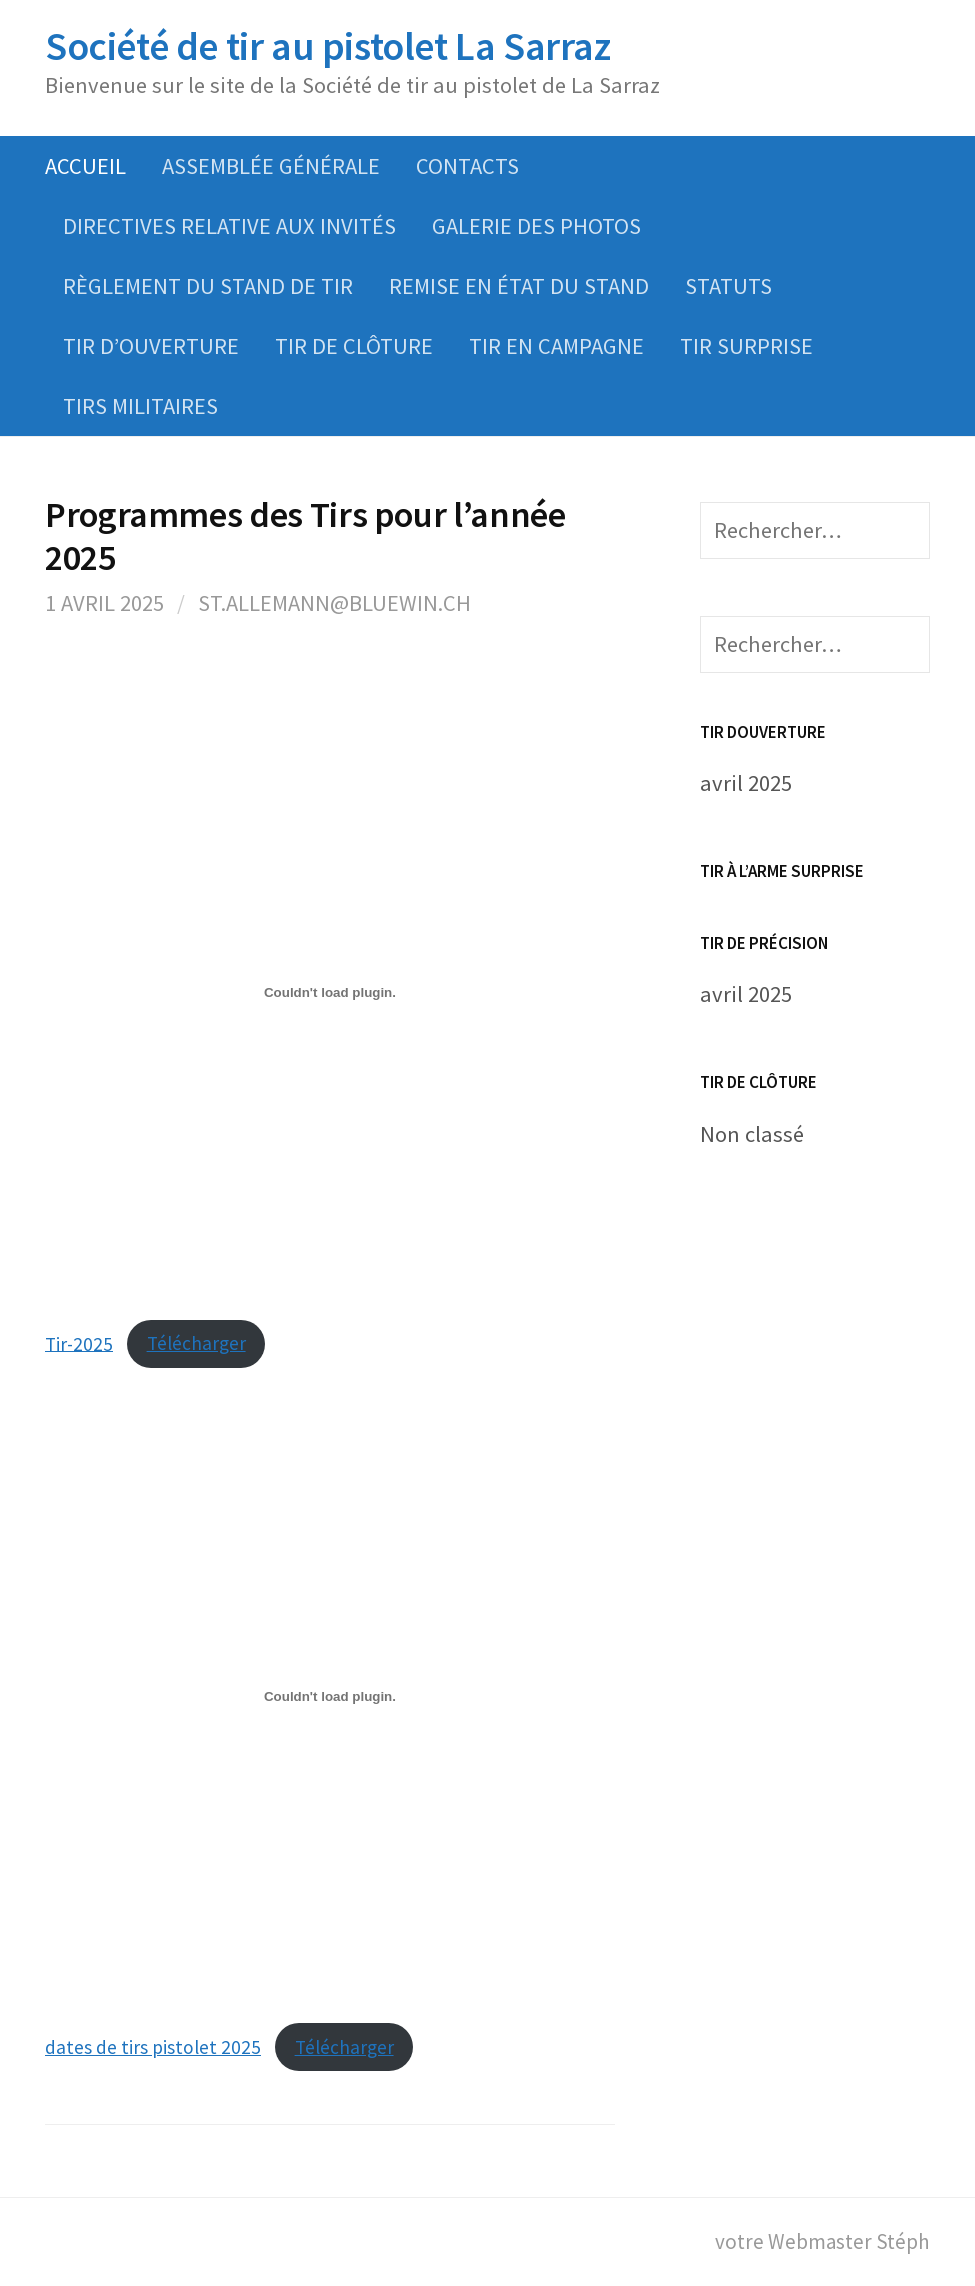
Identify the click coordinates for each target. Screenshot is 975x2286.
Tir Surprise (746, 346)
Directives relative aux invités (229, 226)
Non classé (752, 1134)
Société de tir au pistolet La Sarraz (328, 46)
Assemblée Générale (271, 166)
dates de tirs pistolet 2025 (153, 2047)
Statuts (728, 286)
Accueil (85, 166)
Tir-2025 (79, 1343)
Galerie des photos (536, 226)
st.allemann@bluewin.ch (334, 603)
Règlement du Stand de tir (208, 286)
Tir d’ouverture (151, 346)
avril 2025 (746, 783)
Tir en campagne (556, 346)
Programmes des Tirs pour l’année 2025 (305, 536)
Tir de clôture (354, 346)
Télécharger (196, 1343)
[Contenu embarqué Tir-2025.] (330, 993)
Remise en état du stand (519, 286)
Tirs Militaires (140, 406)
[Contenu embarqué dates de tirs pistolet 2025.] (330, 1696)
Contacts (467, 166)
